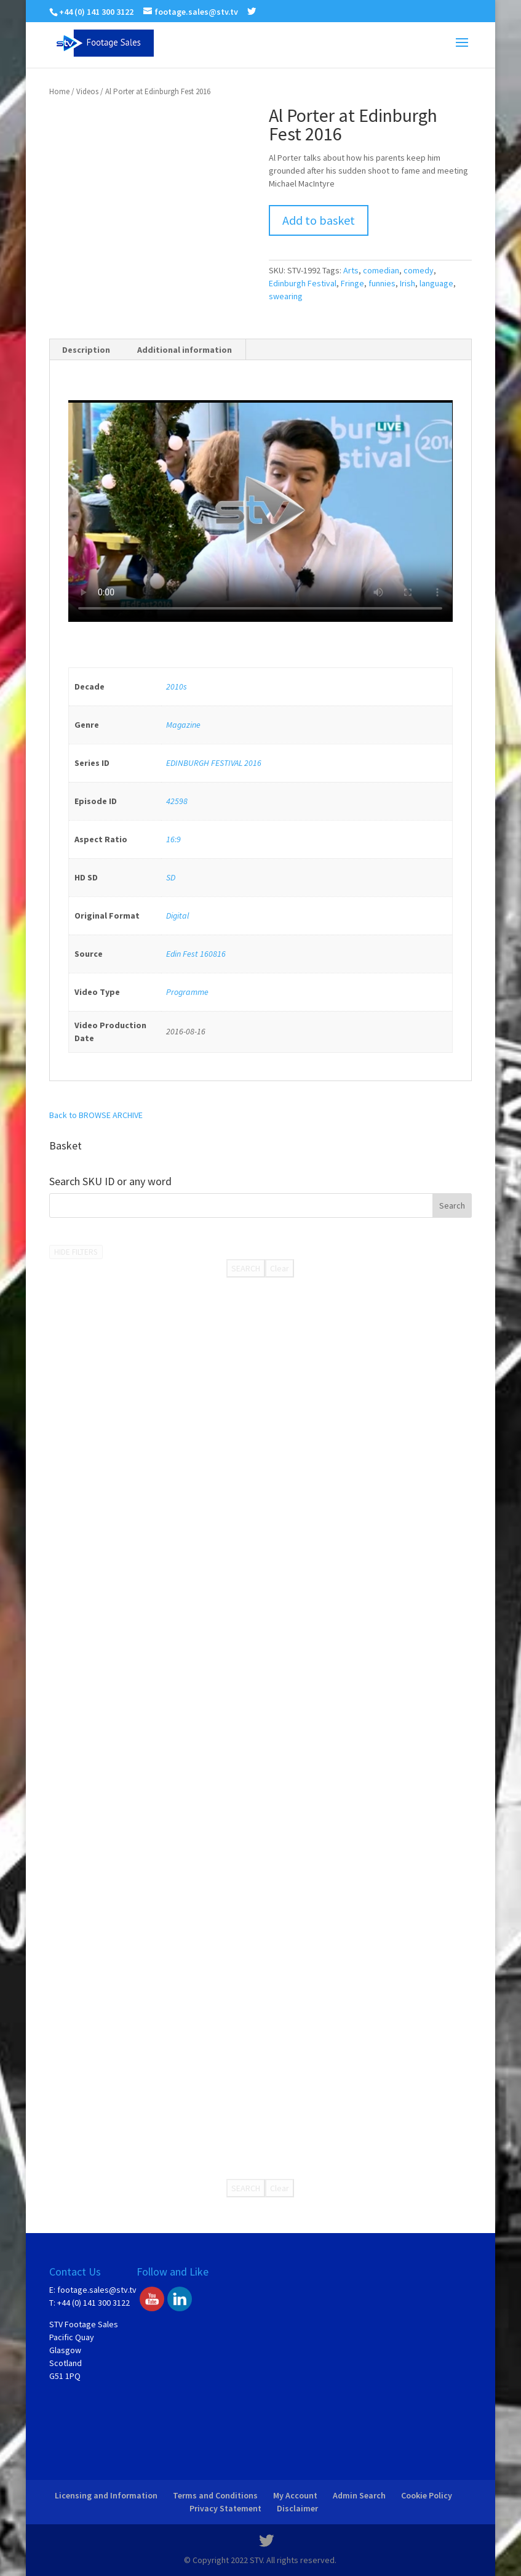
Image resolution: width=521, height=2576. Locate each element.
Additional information (184, 349)
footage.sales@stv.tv (97, 2289)
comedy (419, 270)
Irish (407, 283)
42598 (177, 801)
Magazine (183, 724)
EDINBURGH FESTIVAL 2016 (213, 762)
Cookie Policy (426, 2495)
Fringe (352, 283)
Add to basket (318, 220)
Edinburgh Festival (302, 283)
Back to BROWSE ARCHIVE (96, 1115)
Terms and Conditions (215, 2495)
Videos (87, 91)
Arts (351, 270)
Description (86, 349)
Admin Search (359, 2495)
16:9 (173, 839)
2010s (176, 686)
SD (170, 877)
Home (59, 91)
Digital (177, 915)
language (436, 283)
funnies (382, 283)
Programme (187, 991)
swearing (286, 296)
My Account (295, 2495)
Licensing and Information (106, 2495)
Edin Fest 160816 (196, 953)
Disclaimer (297, 2508)
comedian (381, 270)
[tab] (86, 349)
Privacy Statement (225, 2508)
